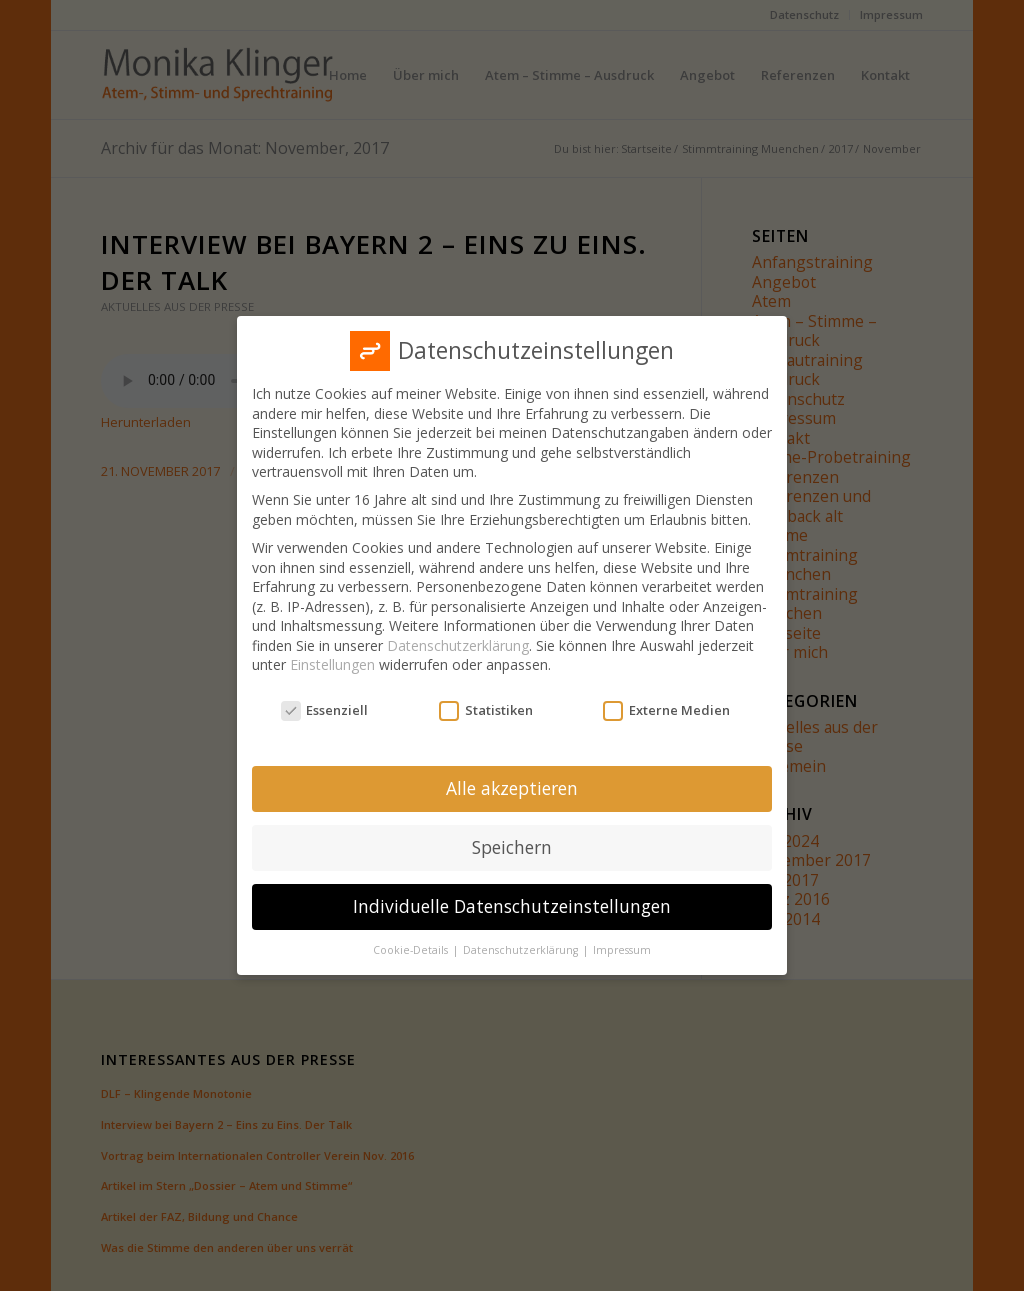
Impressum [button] (622, 950)
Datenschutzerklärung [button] (522, 950)
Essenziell (325, 710)
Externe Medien (666, 710)
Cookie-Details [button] (412, 950)
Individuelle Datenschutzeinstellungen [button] (512, 906)
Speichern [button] (512, 847)
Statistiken (486, 710)
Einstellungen (332, 664)
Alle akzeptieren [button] (512, 788)
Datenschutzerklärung (458, 645)
